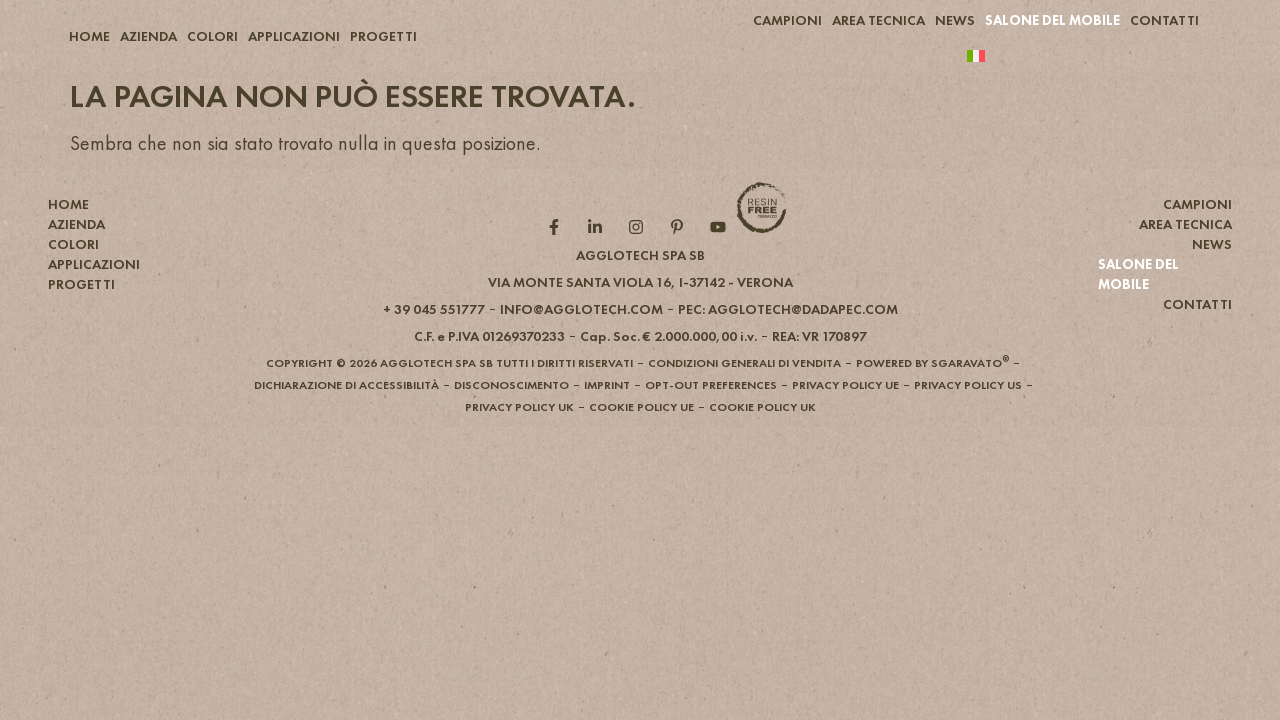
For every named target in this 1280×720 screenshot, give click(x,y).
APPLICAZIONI (294, 36)
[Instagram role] (640, 261)
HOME (89, 36)
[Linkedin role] (599, 261)
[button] (640, 316)
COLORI (212, 36)
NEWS (955, 20)
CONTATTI (1164, 20)
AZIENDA (148, 36)
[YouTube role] (722, 261)
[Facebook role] (558, 261)
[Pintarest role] (681, 261)
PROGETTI (383, 36)
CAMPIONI (787, 20)
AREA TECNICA (878, 20)
